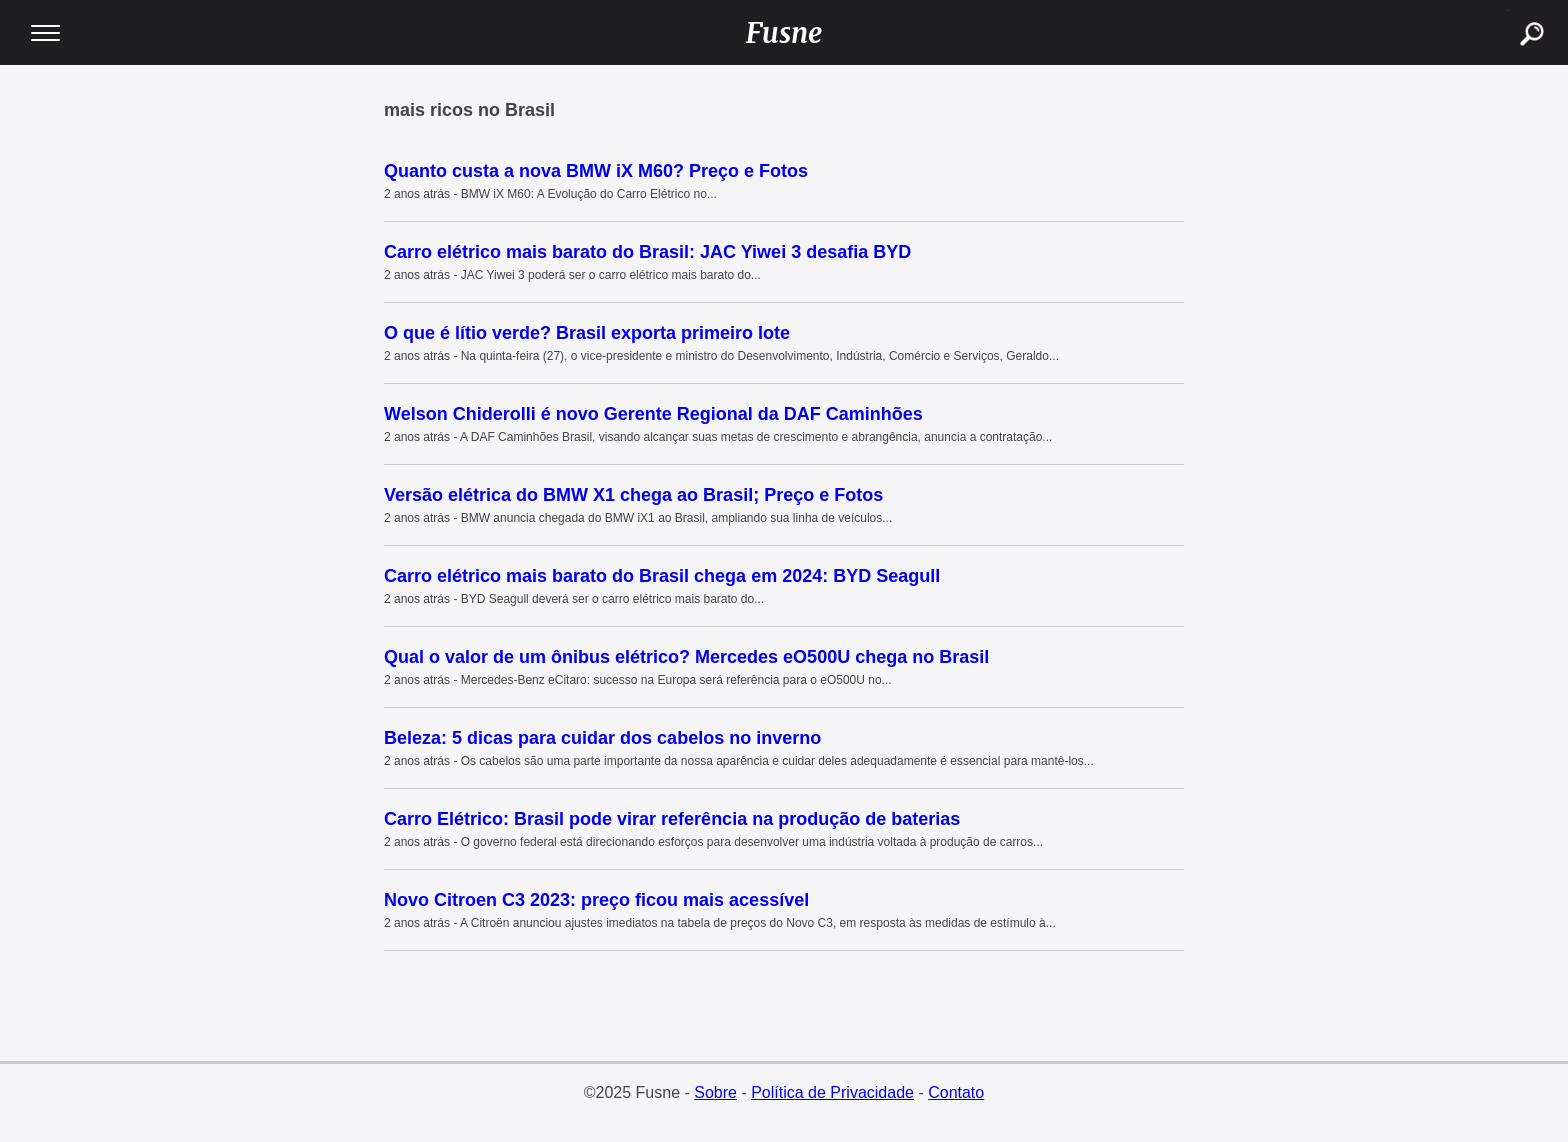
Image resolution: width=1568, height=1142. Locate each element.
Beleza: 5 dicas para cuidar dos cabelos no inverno (602, 738)
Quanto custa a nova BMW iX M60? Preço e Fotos (596, 171)
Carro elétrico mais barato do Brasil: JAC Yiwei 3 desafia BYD (647, 252)
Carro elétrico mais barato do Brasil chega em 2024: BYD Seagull (662, 576)
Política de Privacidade (832, 1092)
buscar (1508, 10)
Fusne (784, 33)
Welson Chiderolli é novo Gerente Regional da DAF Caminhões (653, 414)
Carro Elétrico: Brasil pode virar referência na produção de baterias (672, 819)
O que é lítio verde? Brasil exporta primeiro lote (587, 333)
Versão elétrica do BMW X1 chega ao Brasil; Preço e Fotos (633, 495)
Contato (956, 1092)
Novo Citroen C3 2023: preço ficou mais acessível (596, 900)
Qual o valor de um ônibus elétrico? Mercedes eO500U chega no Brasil (686, 657)
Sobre (715, 1092)
